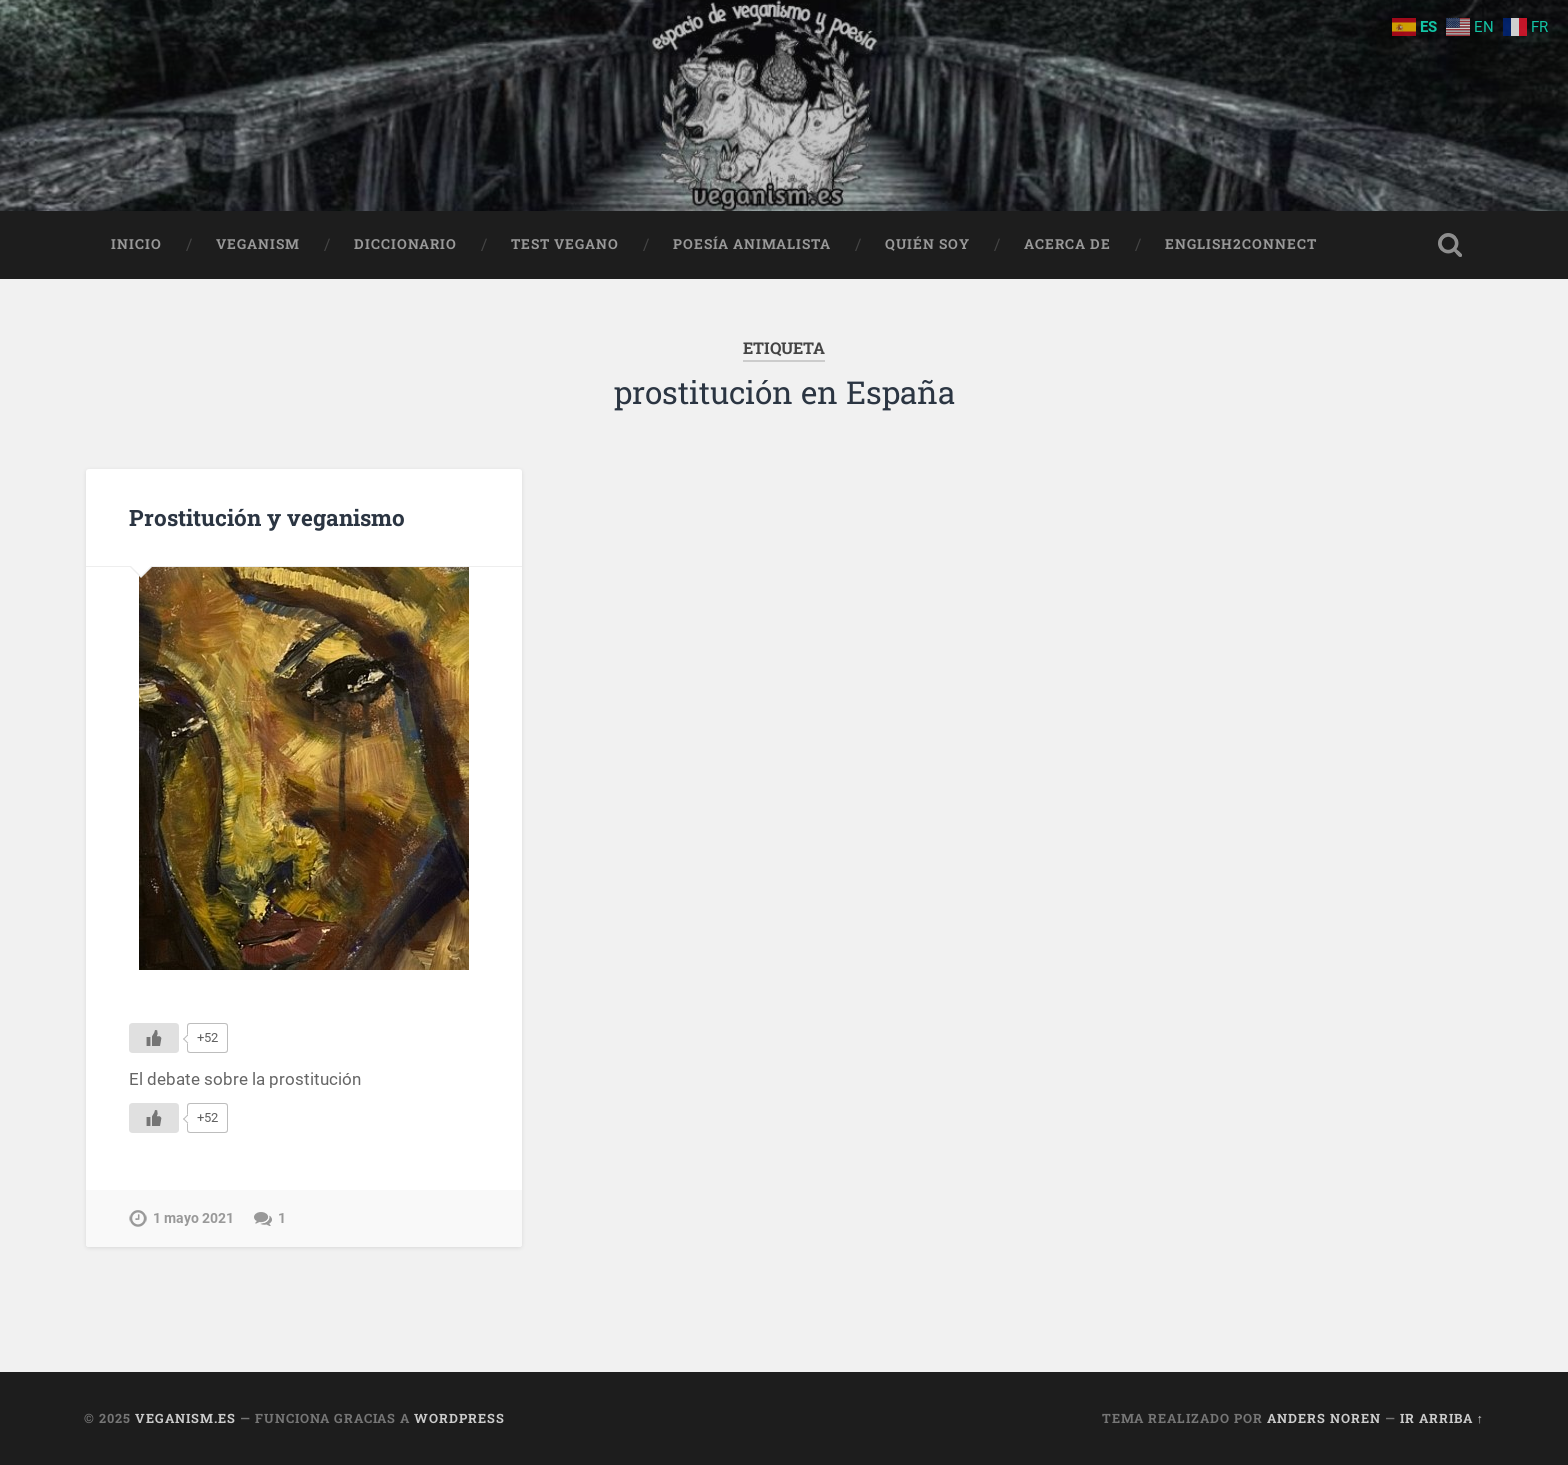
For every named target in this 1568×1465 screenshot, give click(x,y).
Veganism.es (185, 1418)
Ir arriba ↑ (1442, 1418)
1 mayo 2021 (193, 1218)
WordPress (459, 1418)
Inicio (136, 244)
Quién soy (927, 244)
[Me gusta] (154, 1038)
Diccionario (405, 244)
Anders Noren (1324, 1418)
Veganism (258, 244)
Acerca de (1067, 244)
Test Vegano (565, 244)
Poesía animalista (752, 244)
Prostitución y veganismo (267, 517)
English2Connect (1241, 244)
